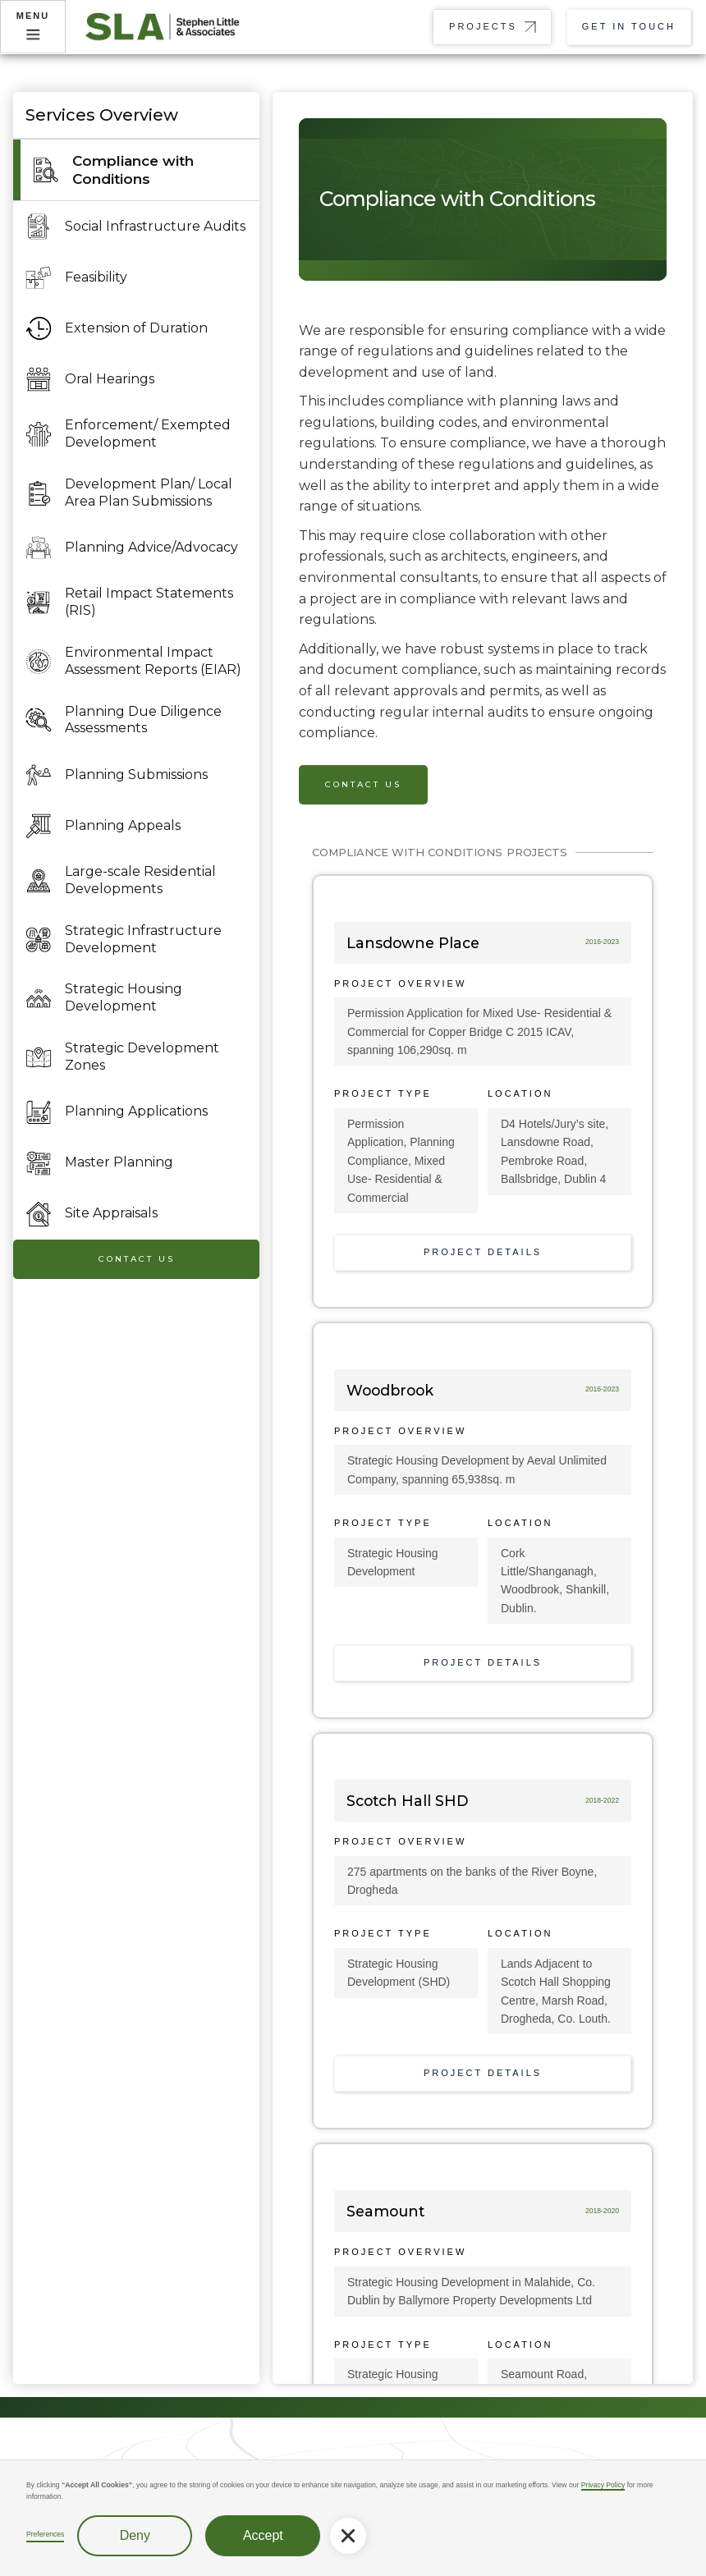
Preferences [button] (45, 2534)
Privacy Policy (603, 2485)
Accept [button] (263, 2535)
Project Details (483, 1252)
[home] (172, 27)
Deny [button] (135, 2535)
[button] (348, 2536)
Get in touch (629, 26)
